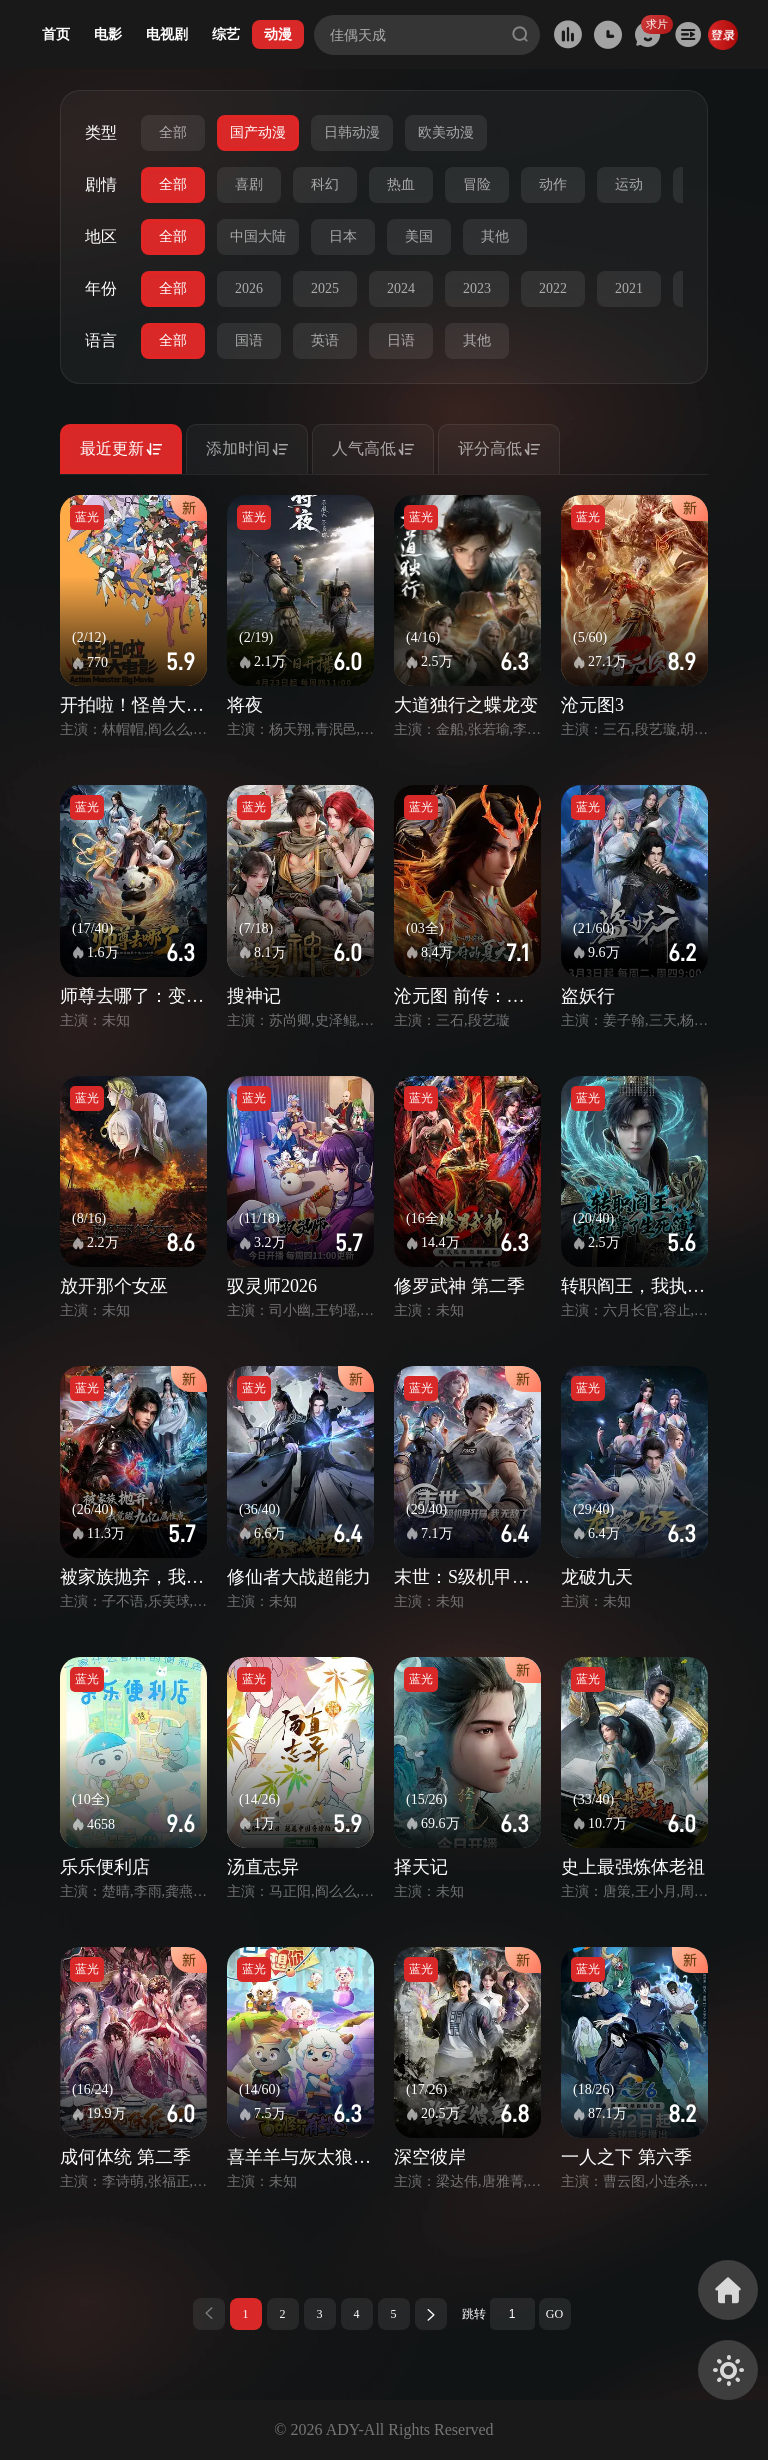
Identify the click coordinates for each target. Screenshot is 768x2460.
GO (554, 2314)
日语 (401, 340)
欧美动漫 (446, 132)
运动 (629, 184)
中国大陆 (258, 236)
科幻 (325, 184)
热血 (401, 184)
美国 (419, 236)
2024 (401, 288)
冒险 (477, 184)
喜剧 (249, 184)
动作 (553, 184)
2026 (249, 288)
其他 (495, 236)
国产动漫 (258, 132)
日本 (343, 236)
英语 (325, 340)
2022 (553, 288)
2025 (325, 288)
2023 (477, 288)
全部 (173, 132)
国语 (249, 340)
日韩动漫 (352, 132)
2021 (629, 288)
